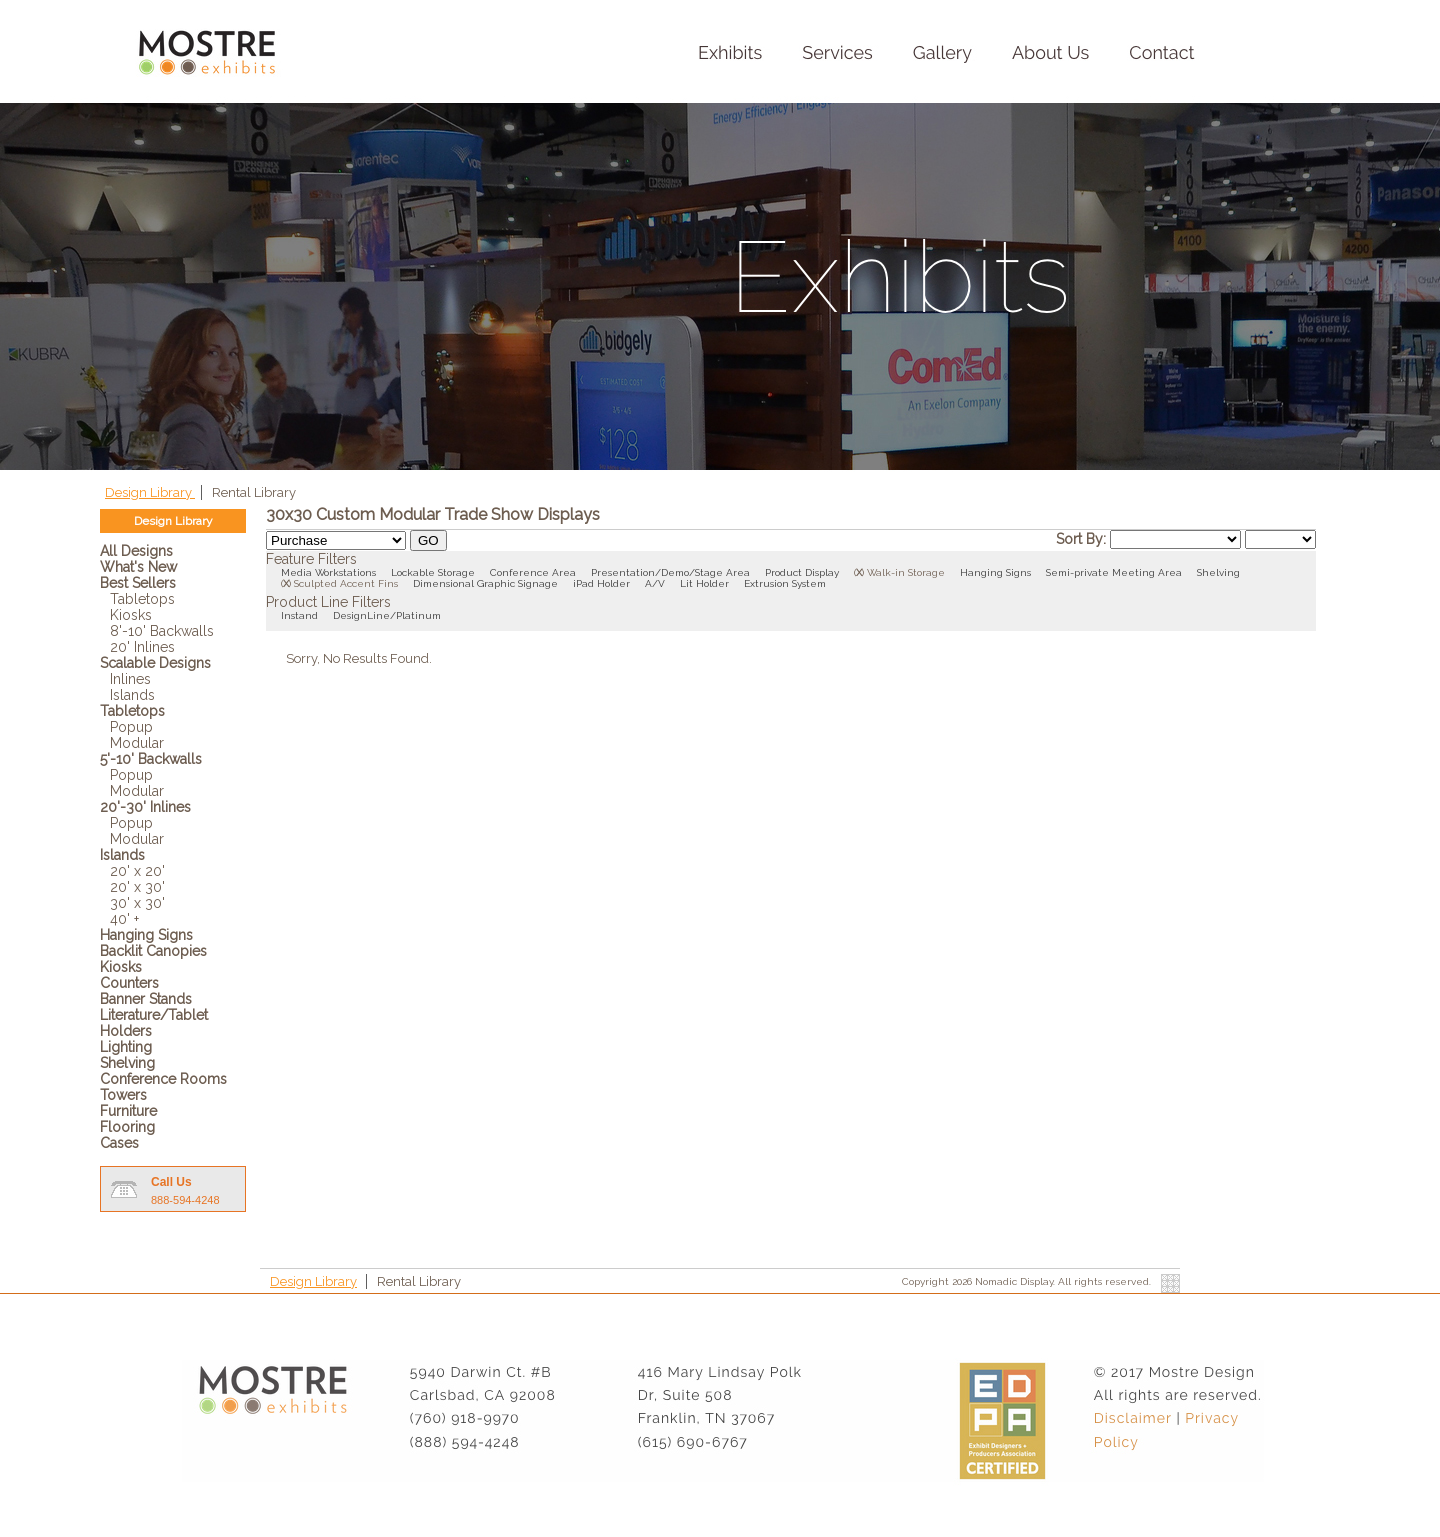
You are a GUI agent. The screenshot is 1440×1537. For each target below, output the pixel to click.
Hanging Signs (146, 935)
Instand (299, 615)
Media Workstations (328, 572)
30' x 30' (137, 903)
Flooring (127, 1127)
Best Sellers (138, 583)
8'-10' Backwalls (162, 631)
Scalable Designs (155, 663)
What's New (138, 567)
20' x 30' (137, 887)
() (859, 572)
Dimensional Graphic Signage (485, 583)
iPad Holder (601, 583)
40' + (124, 919)
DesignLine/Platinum (387, 615)
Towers (123, 1095)
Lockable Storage (433, 572)
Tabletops (142, 599)
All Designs (136, 551)
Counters (129, 983)
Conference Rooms (163, 1079)
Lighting (126, 1047)
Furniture (128, 1111)
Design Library (150, 492)
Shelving (127, 1063)
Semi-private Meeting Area (1114, 572)
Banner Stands (146, 999)
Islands (132, 695)
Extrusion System (785, 583)
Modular (137, 743)
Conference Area (533, 572)
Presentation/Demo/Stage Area (670, 572)
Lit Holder (704, 583)
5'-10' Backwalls (151, 759)
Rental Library (254, 492)
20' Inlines (142, 647)
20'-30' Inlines (145, 807)
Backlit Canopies (153, 951)
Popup (131, 727)
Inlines (130, 679)
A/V (655, 583)
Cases (119, 1143)
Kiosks (131, 615)
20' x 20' (137, 871)
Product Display (802, 572)
